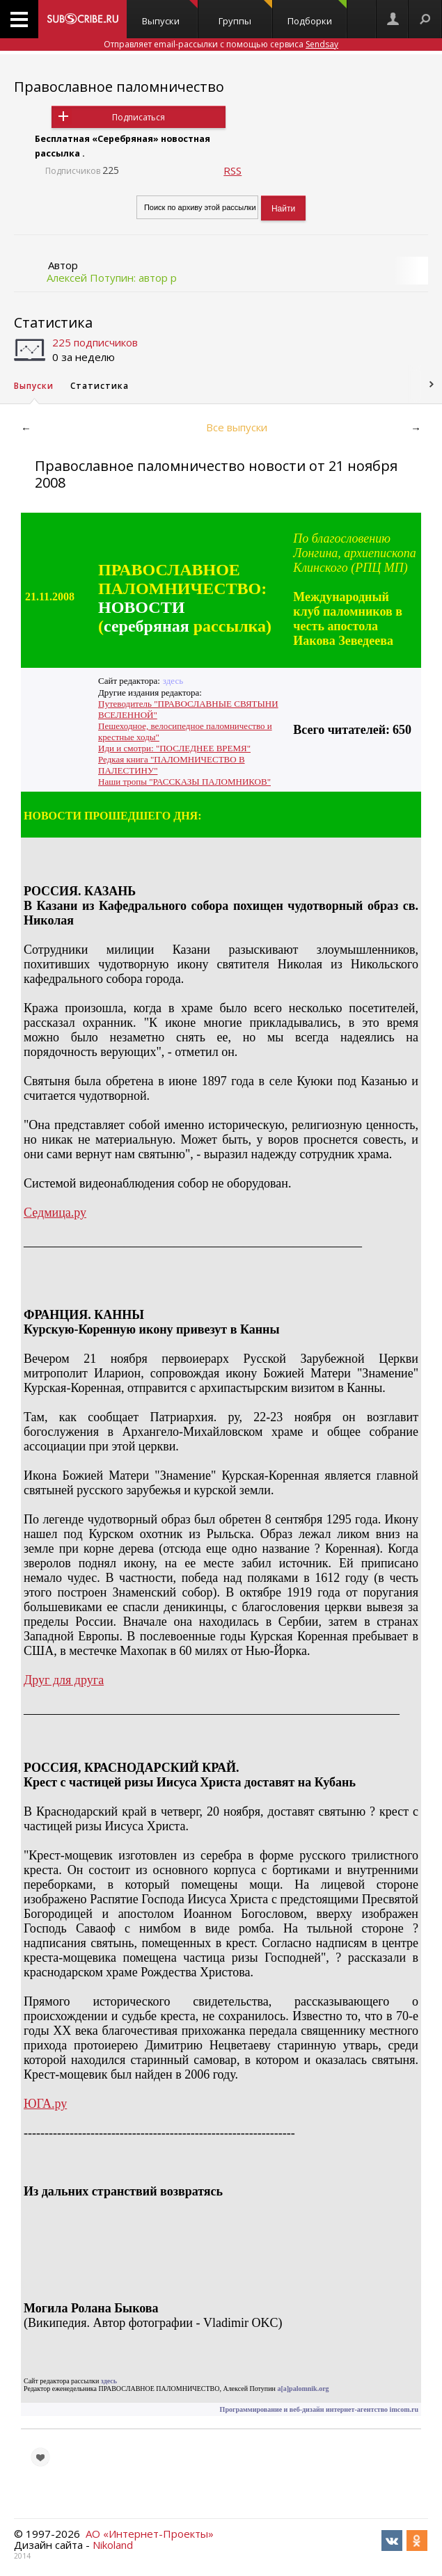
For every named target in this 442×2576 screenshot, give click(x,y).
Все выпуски (236, 427)
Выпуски (170, 13)
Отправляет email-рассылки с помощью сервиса (221, 44)
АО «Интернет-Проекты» (150, 2534)
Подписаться (138, 117)
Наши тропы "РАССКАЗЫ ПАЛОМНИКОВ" (184, 781)
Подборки (317, 13)
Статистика (53, 322)
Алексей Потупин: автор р (112, 278)
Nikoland (113, 2545)
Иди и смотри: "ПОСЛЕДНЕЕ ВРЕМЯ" (174, 748)
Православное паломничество (119, 86)
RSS (232, 170)
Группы (245, 13)
